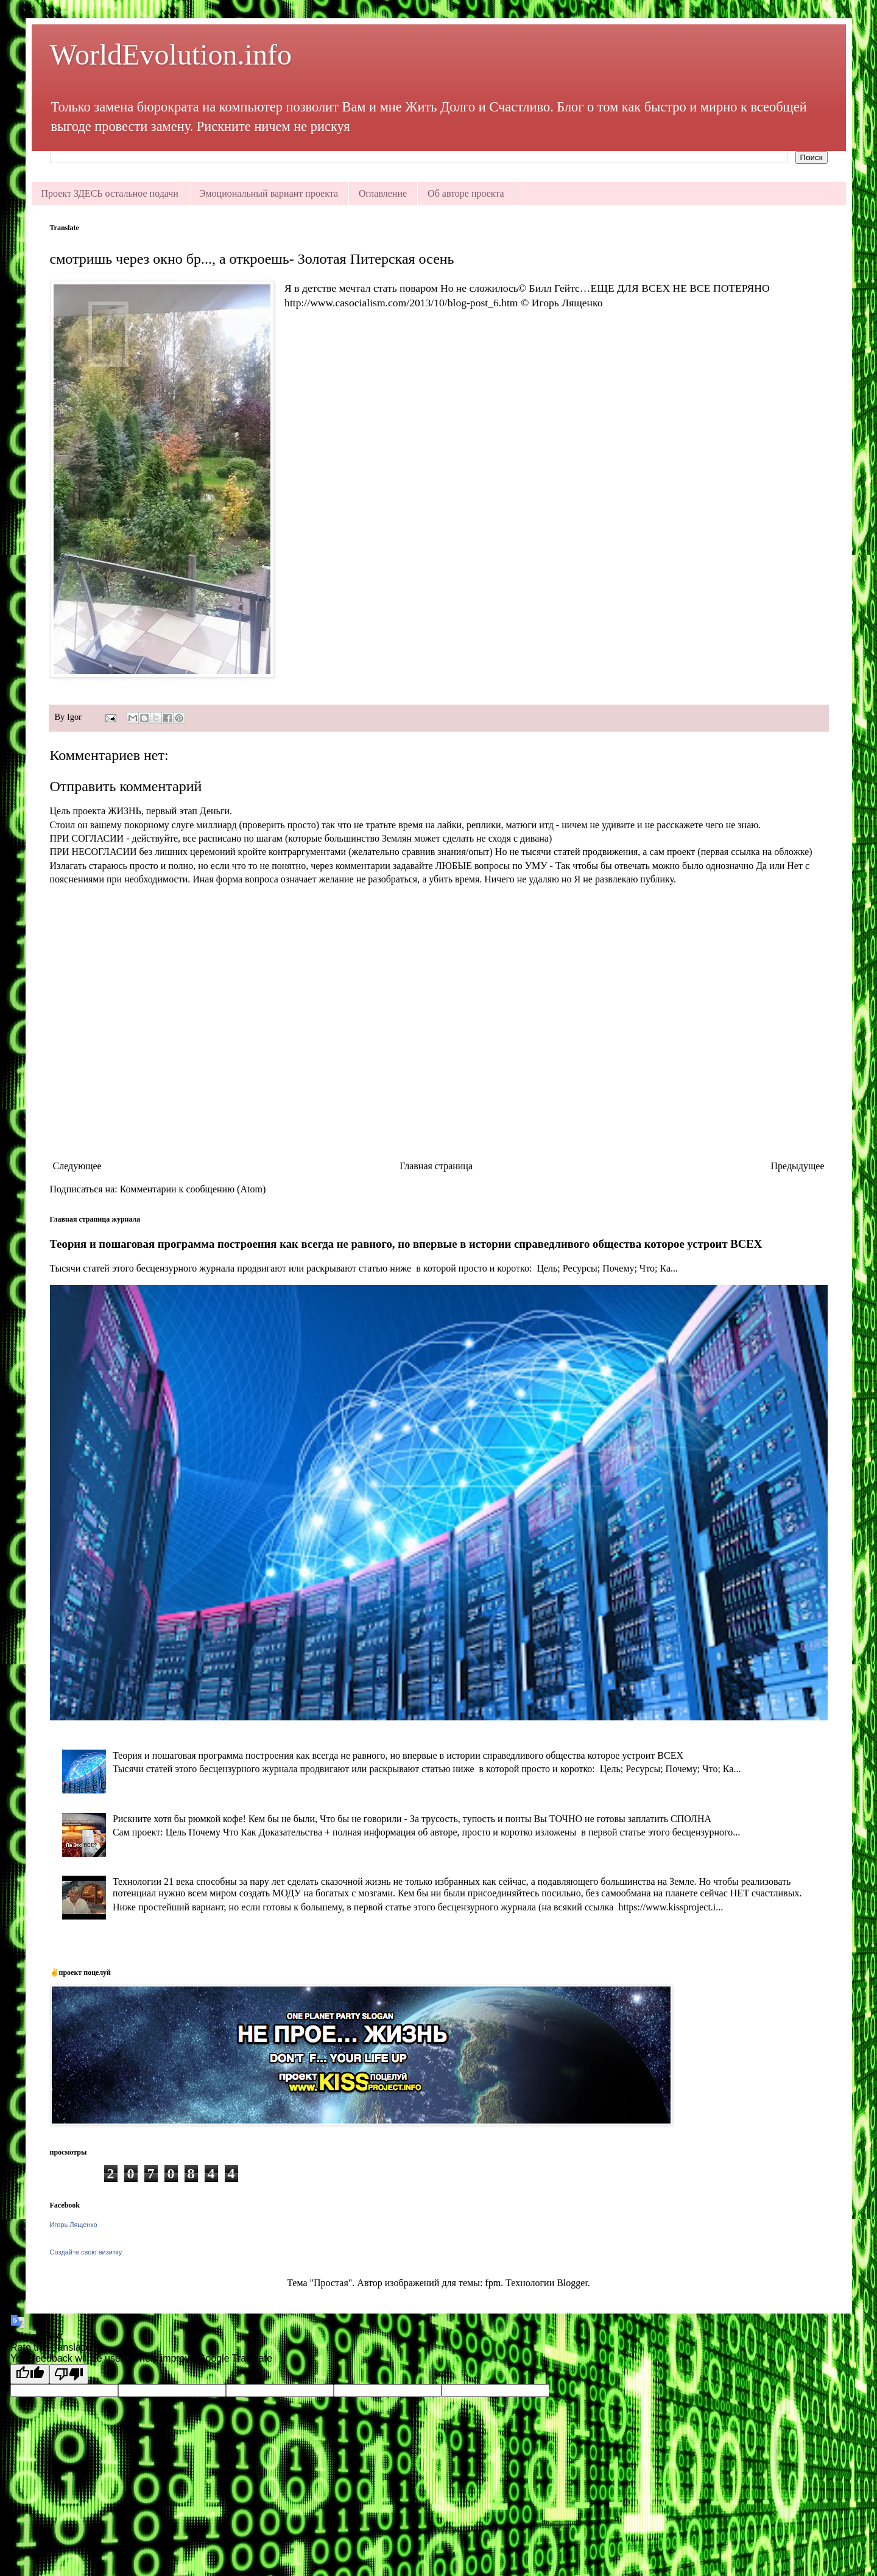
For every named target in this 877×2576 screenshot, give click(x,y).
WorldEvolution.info (171, 54)
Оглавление (383, 193)
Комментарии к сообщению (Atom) (193, 1189)
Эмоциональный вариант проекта (268, 193)
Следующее (77, 1166)
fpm (493, 2283)
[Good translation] (29, 2374)
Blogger (572, 2283)
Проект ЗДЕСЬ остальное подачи (109, 193)
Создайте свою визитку (86, 2252)
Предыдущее (798, 1166)
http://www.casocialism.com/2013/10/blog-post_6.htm (401, 303)
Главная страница (436, 1166)
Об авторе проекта (466, 193)
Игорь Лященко (73, 2224)
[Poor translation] (68, 2374)
